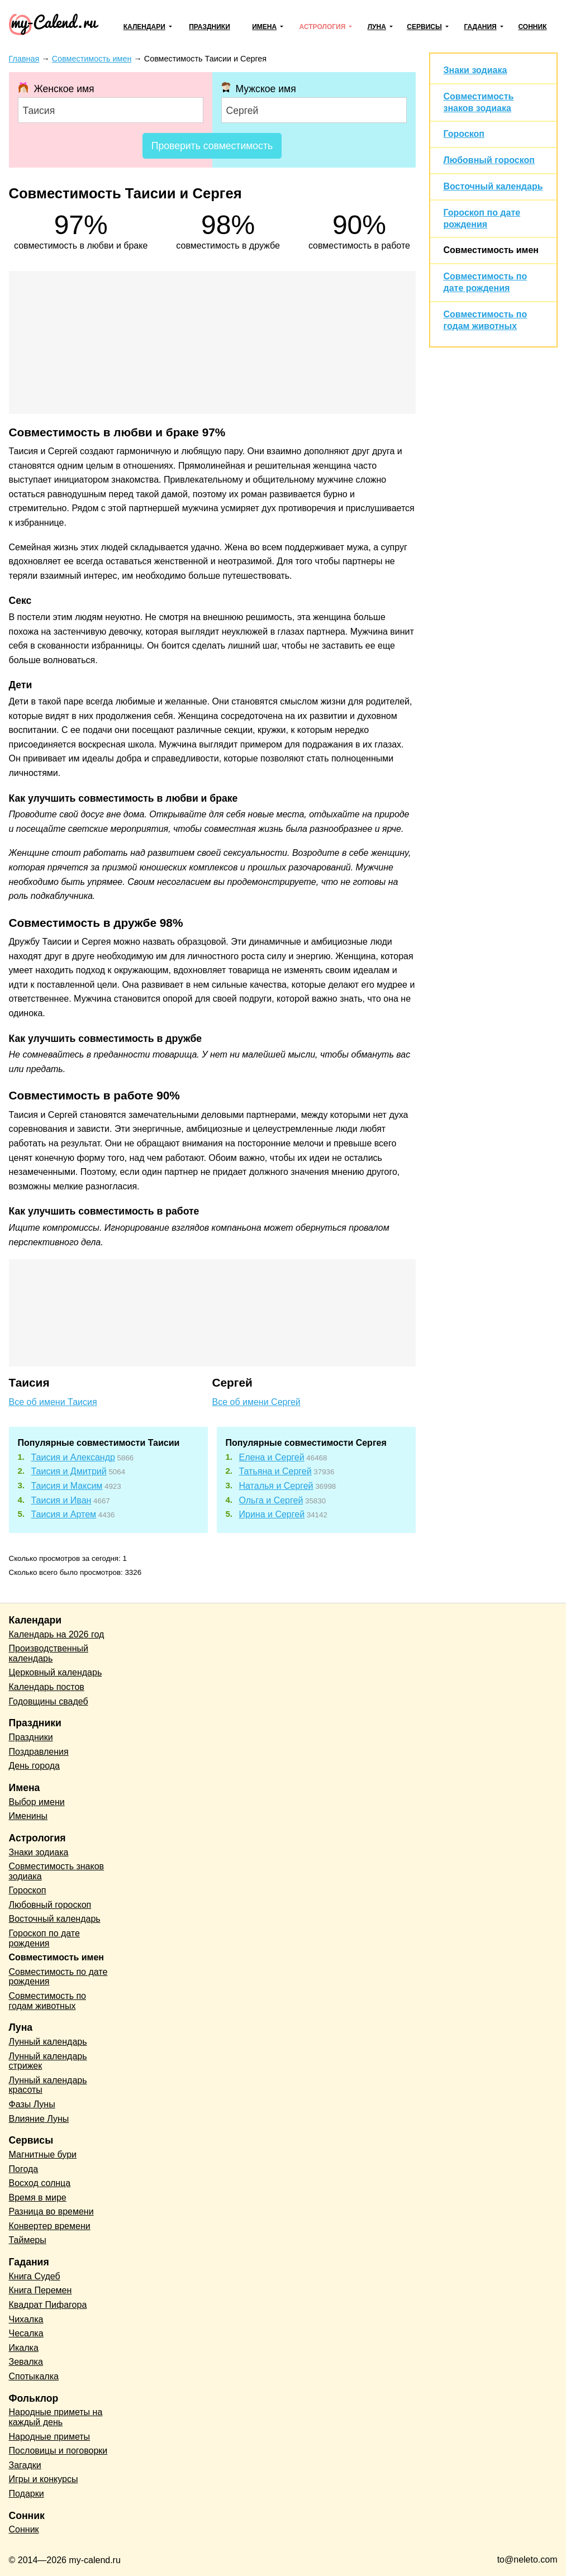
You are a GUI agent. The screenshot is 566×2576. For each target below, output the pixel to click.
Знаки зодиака (475, 70)
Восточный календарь (493, 186)
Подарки (26, 2493)
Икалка (24, 2348)
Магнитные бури (43, 2154)
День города (34, 1765)
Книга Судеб (34, 2276)
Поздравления (39, 1751)
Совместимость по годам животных (48, 2001)
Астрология (322, 27)
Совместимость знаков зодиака (56, 1871)
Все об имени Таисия (53, 1402)
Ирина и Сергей (272, 1514)
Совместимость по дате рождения (58, 1977)
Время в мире (37, 2197)
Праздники (209, 27)
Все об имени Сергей (256, 1402)
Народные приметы (50, 2436)
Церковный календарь (55, 1672)
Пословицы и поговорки (58, 2450)
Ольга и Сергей (271, 1500)
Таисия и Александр (73, 1457)
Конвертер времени (50, 2226)
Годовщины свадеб (48, 1701)
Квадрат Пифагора (48, 2305)
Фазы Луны (32, 2104)
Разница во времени (51, 2211)
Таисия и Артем (64, 1514)
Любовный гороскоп (489, 160)
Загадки (25, 2465)
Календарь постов (46, 1687)
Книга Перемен (40, 2290)
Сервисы (424, 27)
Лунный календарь (48, 2041)
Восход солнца (40, 2183)
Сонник (532, 27)
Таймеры (27, 2240)
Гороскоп (464, 134)
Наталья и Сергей (276, 1486)
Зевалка (26, 2362)
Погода (24, 2169)
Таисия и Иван (61, 1500)
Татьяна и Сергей (275, 1471)
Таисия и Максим (67, 1486)
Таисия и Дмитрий (69, 1471)
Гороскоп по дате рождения (44, 1938)
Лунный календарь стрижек (48, 2061)
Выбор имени (37, 1802)
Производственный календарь (48, 1653)
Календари (144, 27)
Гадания (480, 27)
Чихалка (26, 2319)
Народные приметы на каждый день (56, 2417)
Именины (28, 1816)
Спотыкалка (34, 2376)
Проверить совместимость (212, 145)
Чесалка (26, 2333)
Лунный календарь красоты (48, 2085)
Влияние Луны (39, 2118)
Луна (377, 27)
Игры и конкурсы (43, 2479)
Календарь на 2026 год (56, 1634)
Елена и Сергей (272, 1457)
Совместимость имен (491, 250)
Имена (264, 27)
